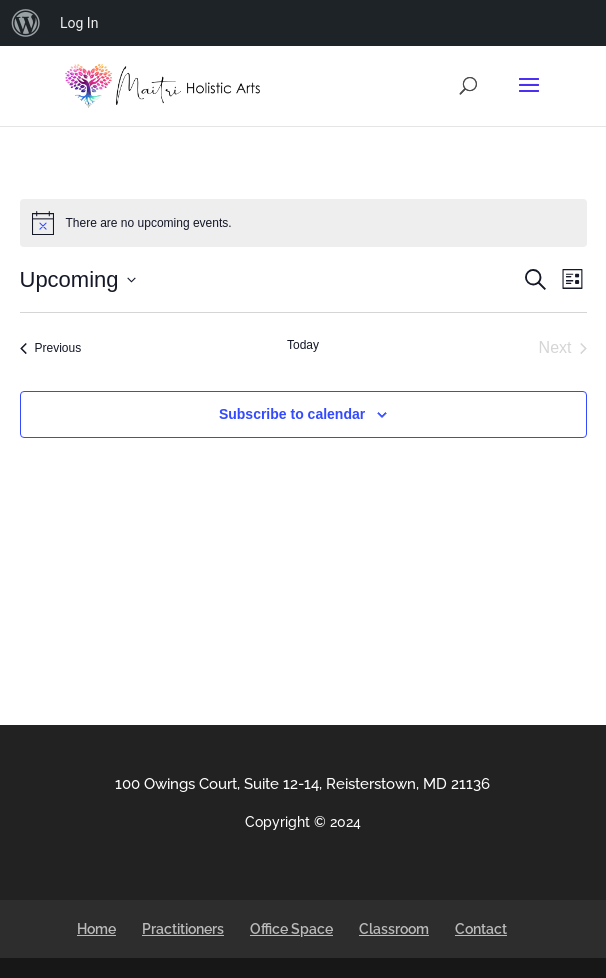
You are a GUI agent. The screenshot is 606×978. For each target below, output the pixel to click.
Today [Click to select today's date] (303, 345)
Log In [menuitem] (79, 23)
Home (96, 929)
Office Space (291, 929)
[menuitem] (26, 23)
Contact (481, 929)
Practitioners (183, 929)
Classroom (394, 929)
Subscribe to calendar (292, 414)
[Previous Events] (51, 348)
